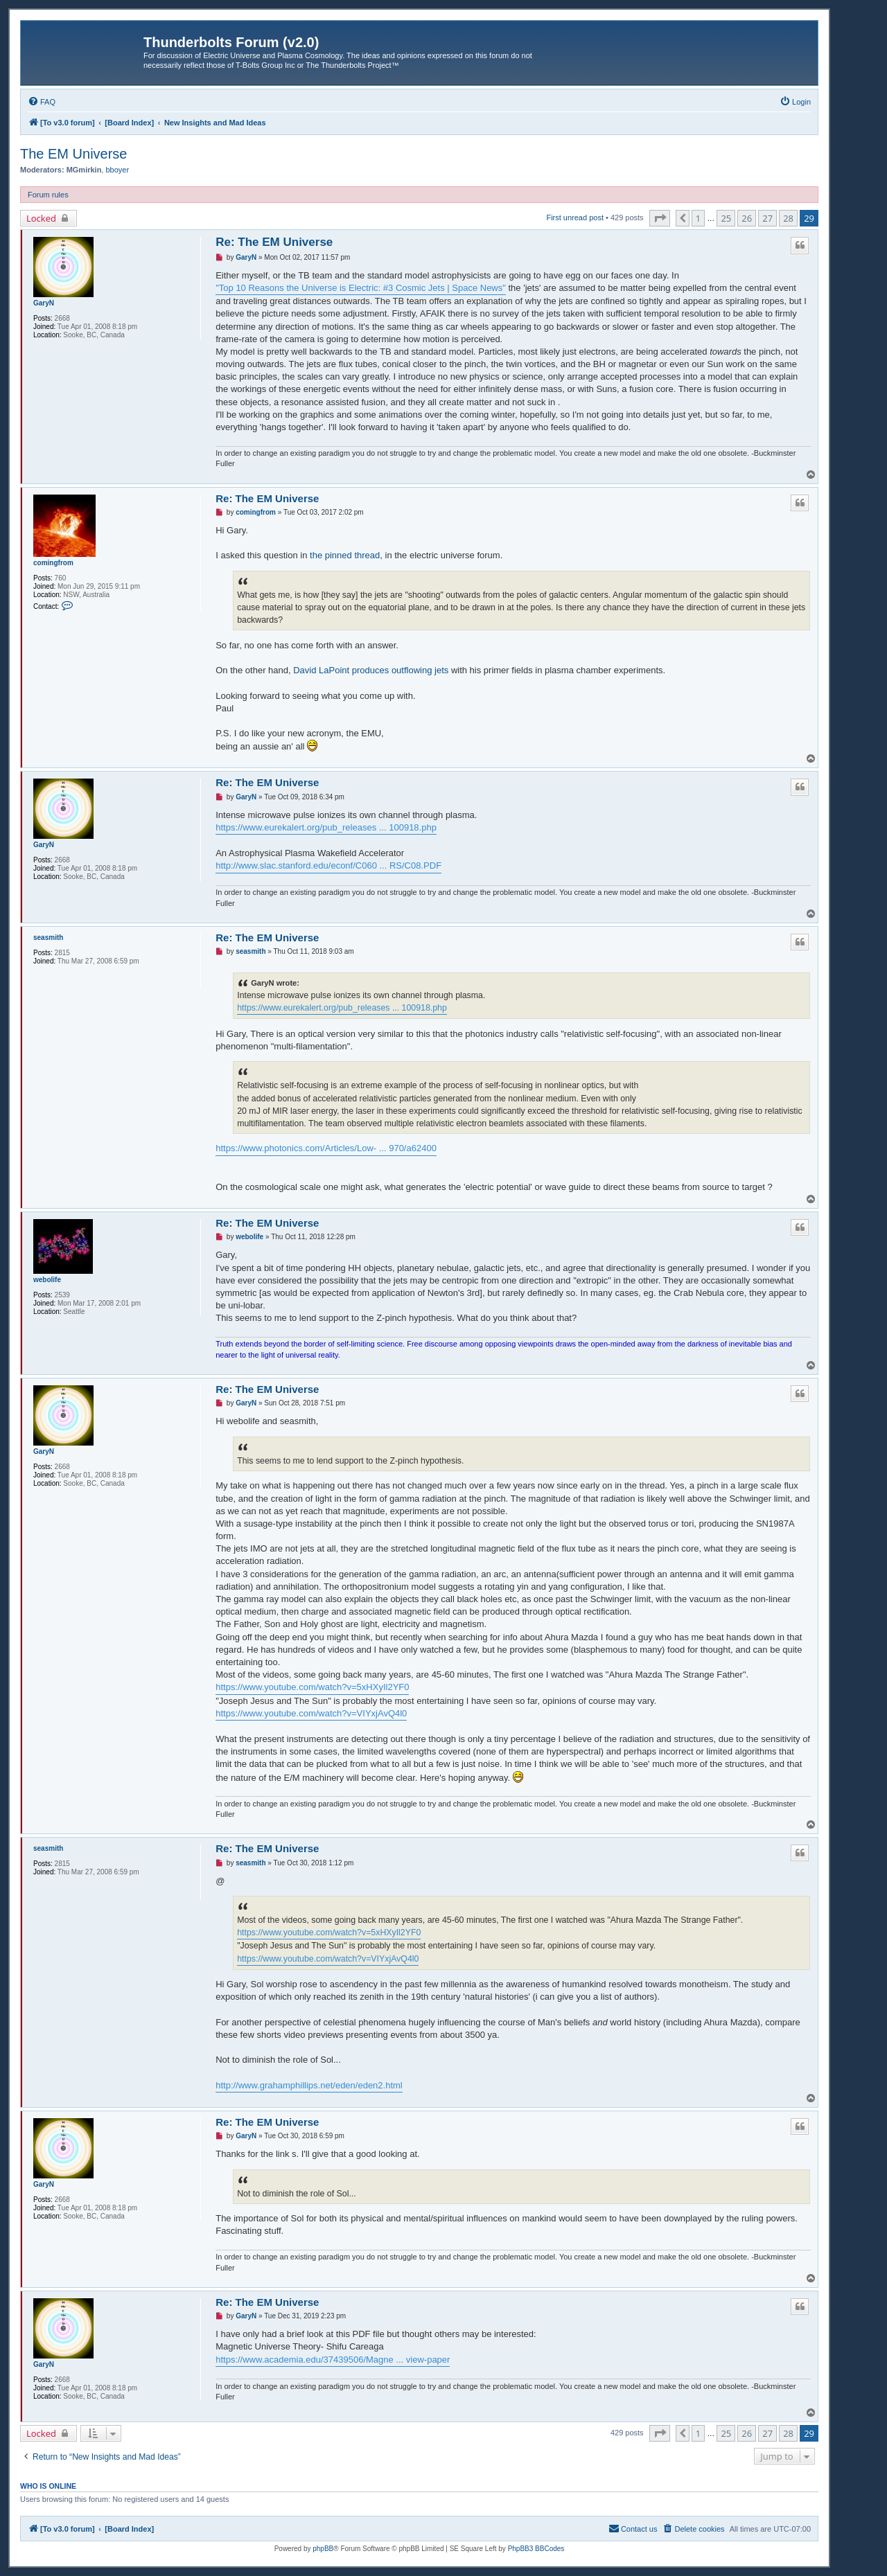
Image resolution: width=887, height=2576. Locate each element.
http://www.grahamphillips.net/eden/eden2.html (309, 2085)
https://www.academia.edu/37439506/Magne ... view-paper (333, 2359)
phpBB (323, 2548)
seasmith (48, 937)
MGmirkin (84, 170)
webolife (47, 1279)
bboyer (117, 170)
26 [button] (746, 218)
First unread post (575, 217)
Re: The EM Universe (274, 242)
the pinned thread (345, 555)
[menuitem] (41, 102)
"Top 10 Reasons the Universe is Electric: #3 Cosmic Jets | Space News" (361, 288)
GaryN (43, 303)
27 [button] (767, 218)
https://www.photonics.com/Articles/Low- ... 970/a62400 (326, 1148)
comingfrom (53, 563)
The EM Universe (74, 153)
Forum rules (48, 194)
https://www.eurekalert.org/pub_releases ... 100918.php (326, 827)
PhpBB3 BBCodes (536, 2548)
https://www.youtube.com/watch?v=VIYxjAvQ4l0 (311, 1713)
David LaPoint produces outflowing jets (370, 670)
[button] (659, 218)
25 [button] (726, 218)
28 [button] (788, 218)
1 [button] (698, 218)
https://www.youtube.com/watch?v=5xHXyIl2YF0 (312, 1687)
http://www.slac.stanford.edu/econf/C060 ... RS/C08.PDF (328, 865)
